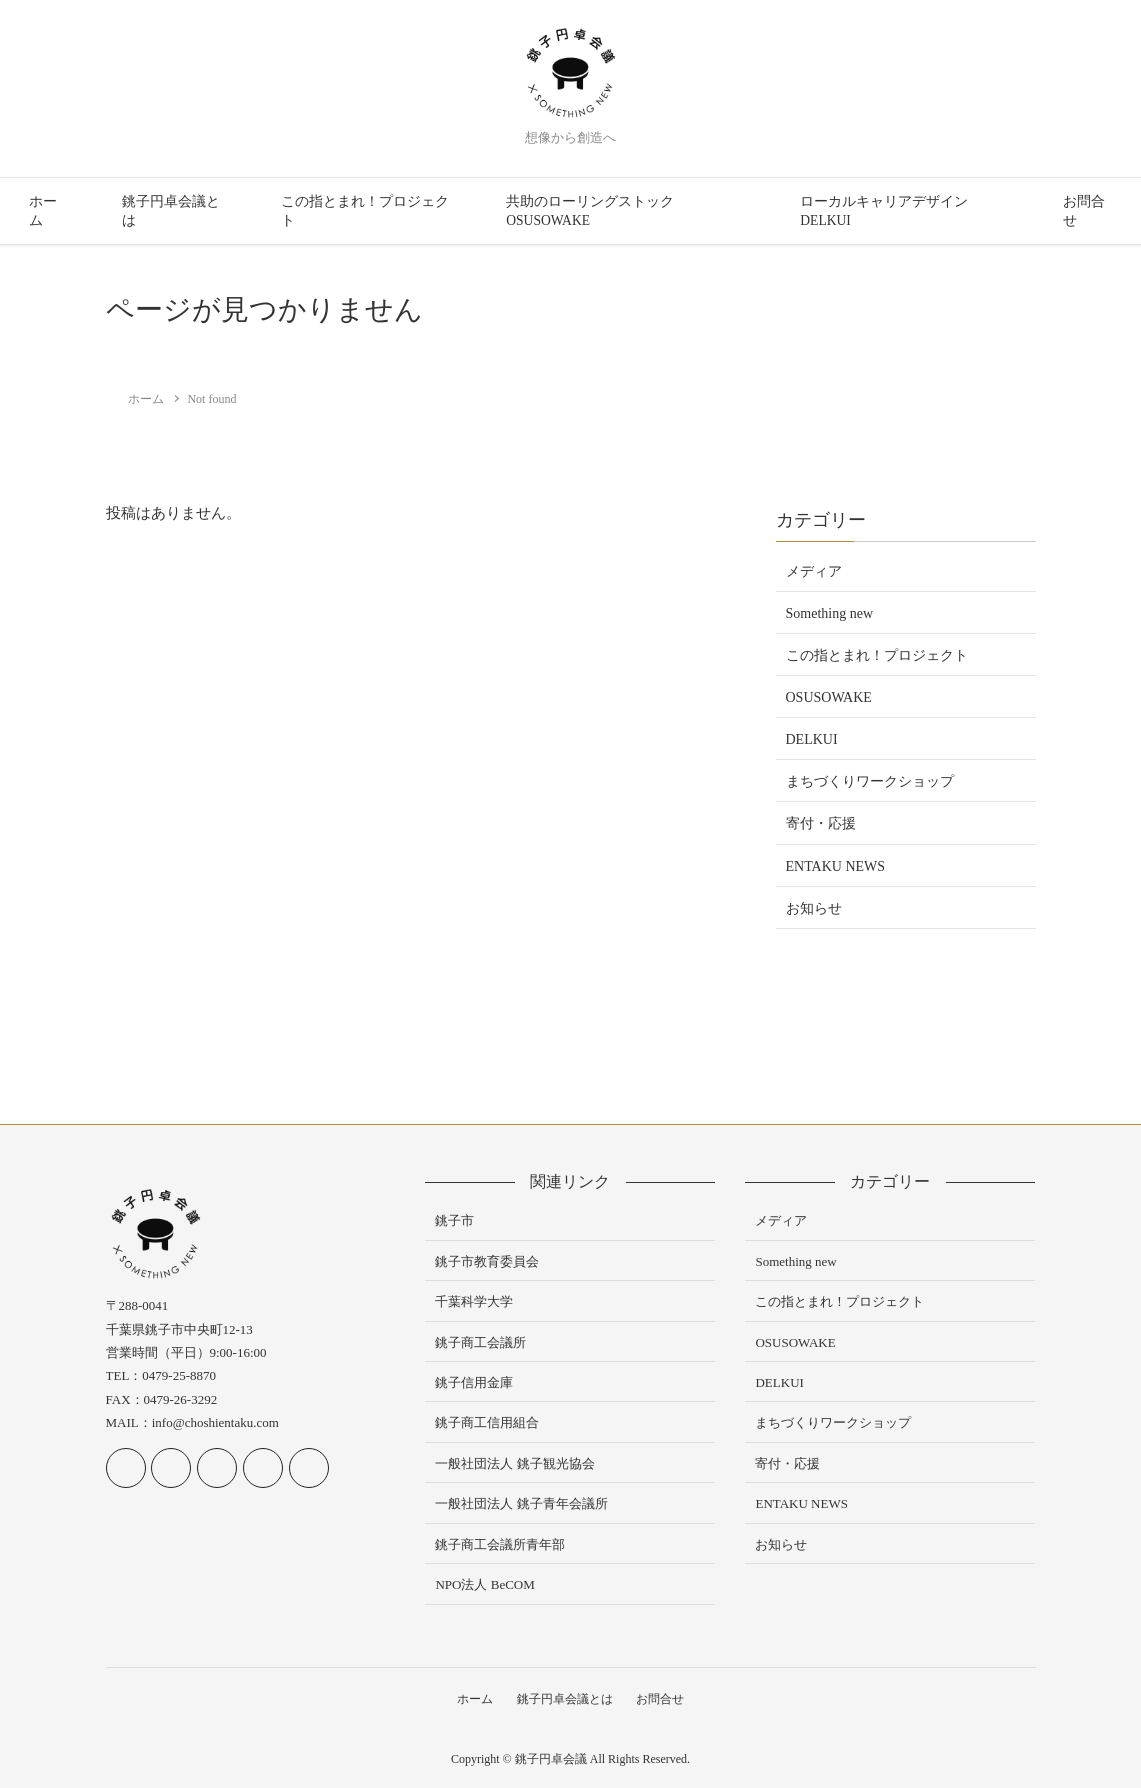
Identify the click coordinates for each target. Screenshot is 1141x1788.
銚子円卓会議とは (171, 211)
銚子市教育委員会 (487, 1261)
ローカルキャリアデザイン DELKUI (884, 211)
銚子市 (454, 1220)
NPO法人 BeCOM (484, 1584)
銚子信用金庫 (474, 1382)
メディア (814, 571)
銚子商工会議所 (480, 1342)
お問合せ (1084, 211)
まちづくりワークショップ (870, 781)
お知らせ (814, 908)
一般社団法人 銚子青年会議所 (521, 1503)
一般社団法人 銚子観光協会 (514, 1463)
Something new (830, 613)
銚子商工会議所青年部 (500, 1544)
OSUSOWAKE (829, 697)
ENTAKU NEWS (836, 866)
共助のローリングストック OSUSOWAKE (590, 211)
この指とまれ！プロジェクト (365, 211)
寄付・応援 (821, 823)
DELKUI (812, 739)
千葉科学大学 (474, 1301)
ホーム (43, 211)
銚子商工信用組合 (487, 1422)
